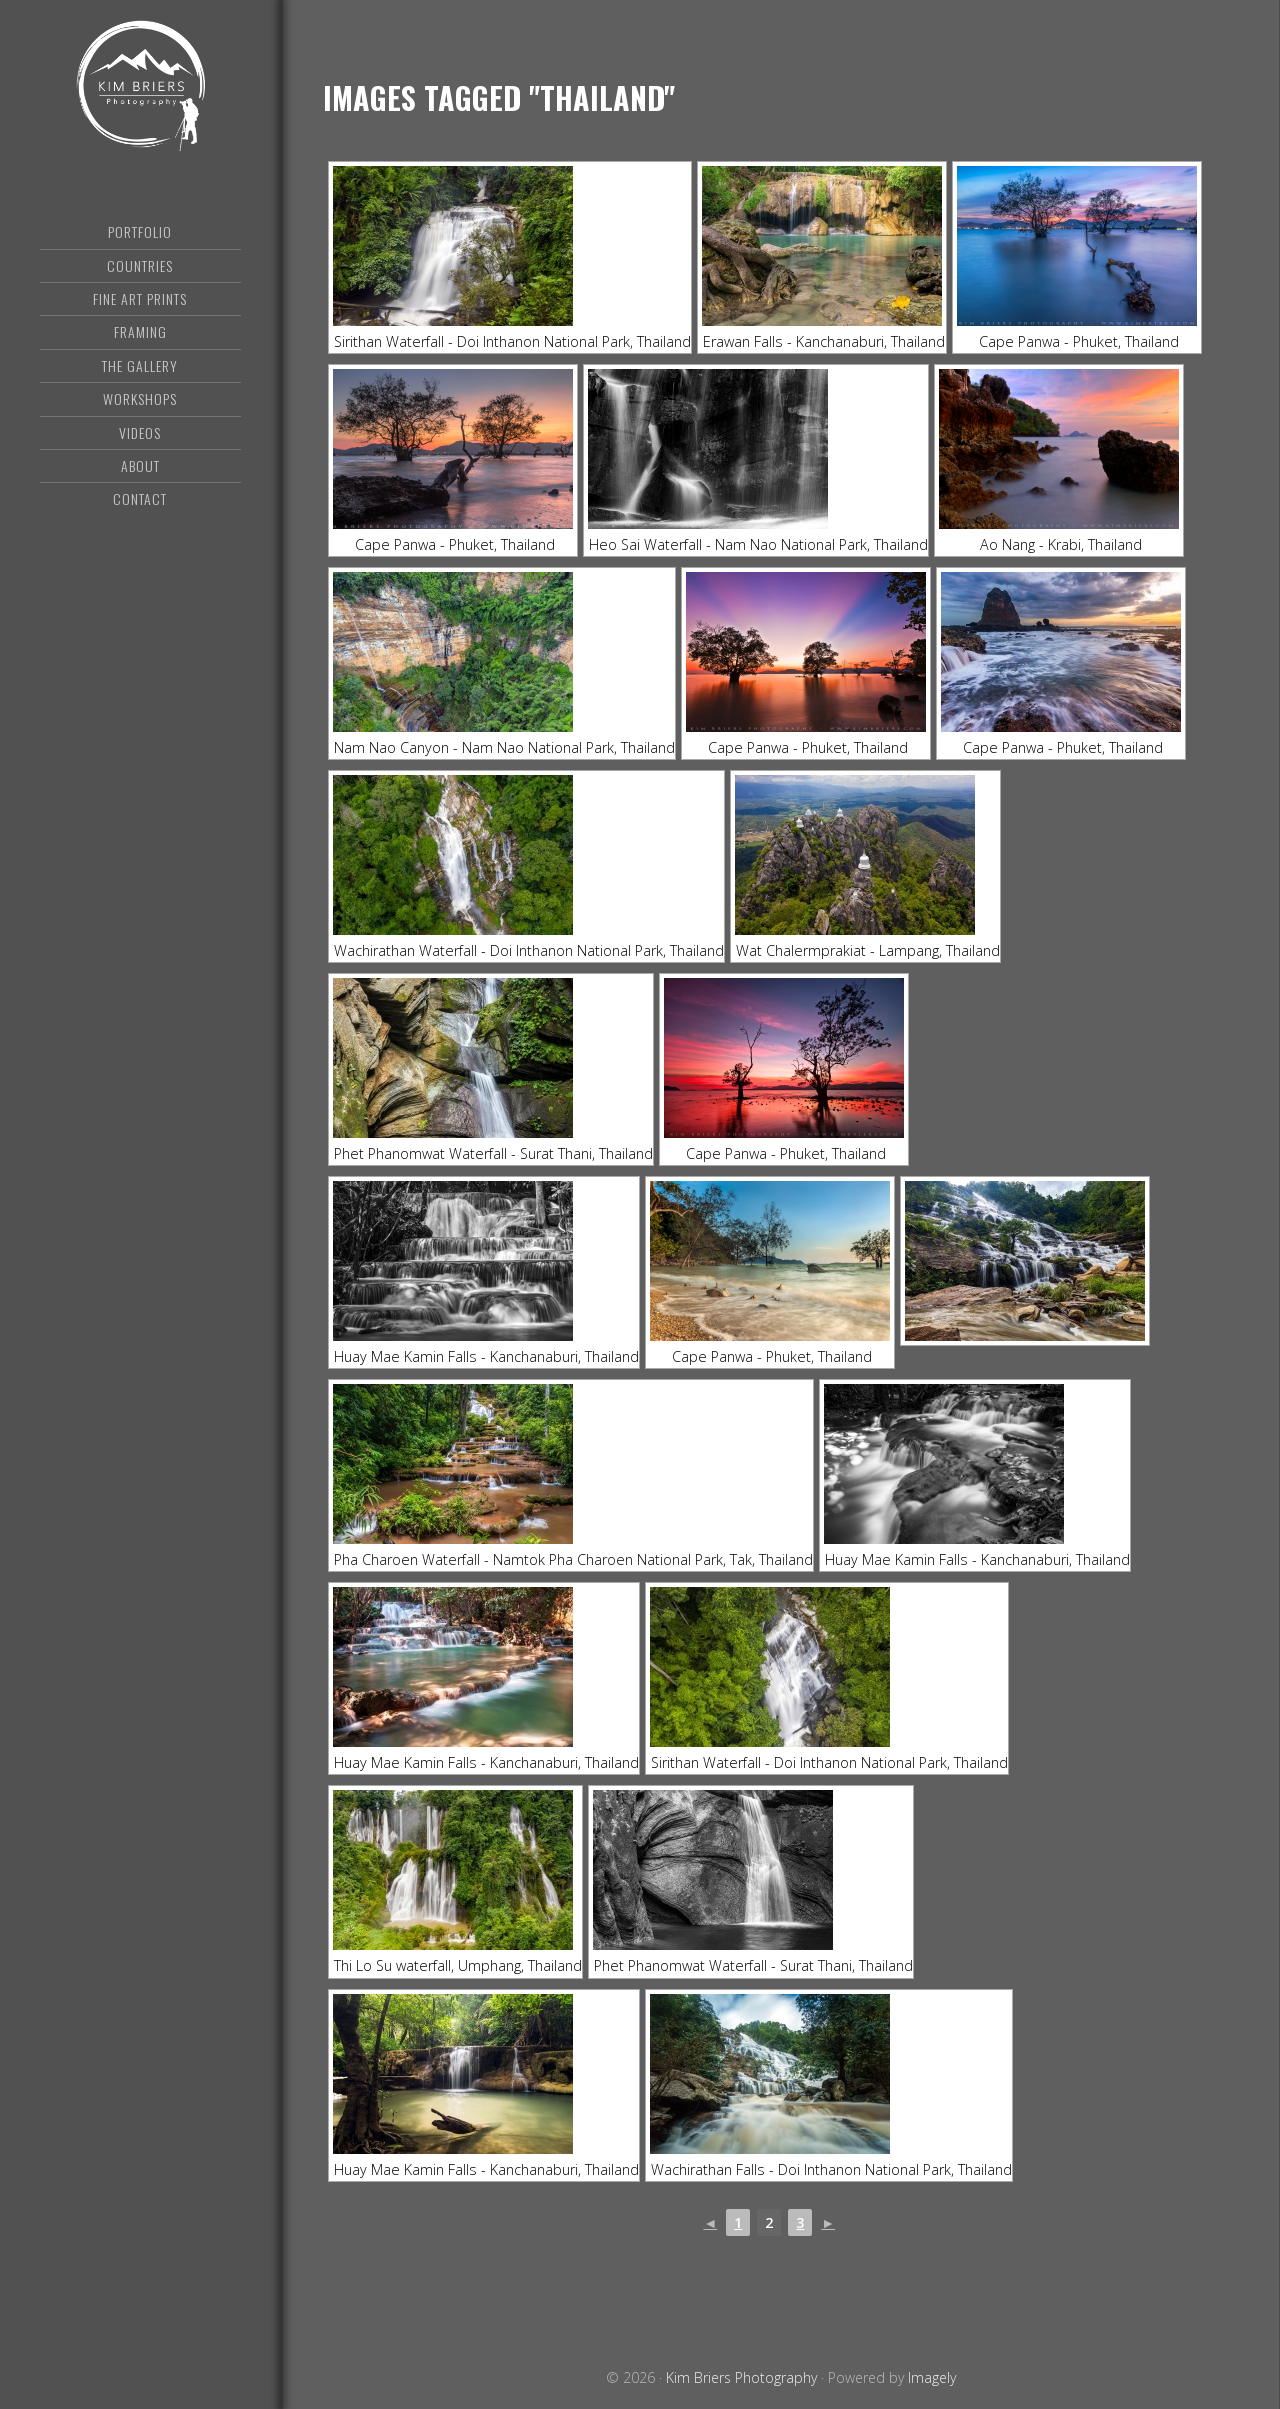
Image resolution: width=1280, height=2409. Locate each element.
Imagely (932, 2377)
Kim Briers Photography (140, 95)
